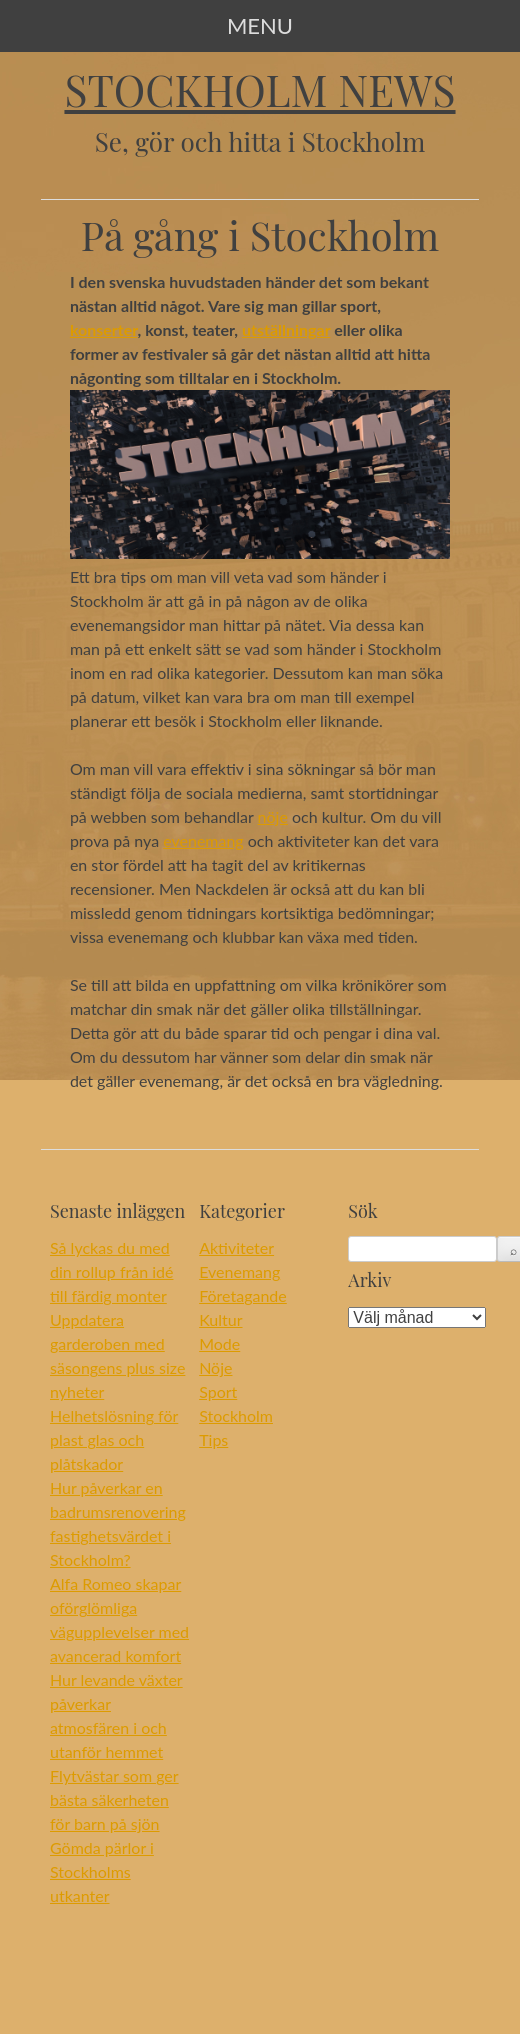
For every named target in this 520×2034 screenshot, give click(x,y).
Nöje (215, 1367)
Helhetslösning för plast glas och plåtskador (114, 1439)
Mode (219, 1343)
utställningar (286, 329)
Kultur (220, 1319)
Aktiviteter (236, 1247)
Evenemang (239, 1271)
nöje (273, 816)
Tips (213, 1439)
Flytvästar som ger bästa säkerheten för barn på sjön (114, 1799)
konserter (104, 329)
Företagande (243, 1295)
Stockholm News (259, 89)
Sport (218, 1391)
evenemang (203, 840)
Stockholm (236, 1415)
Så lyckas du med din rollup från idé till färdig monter (111, 1271)
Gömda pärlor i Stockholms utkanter (102, 1871)
